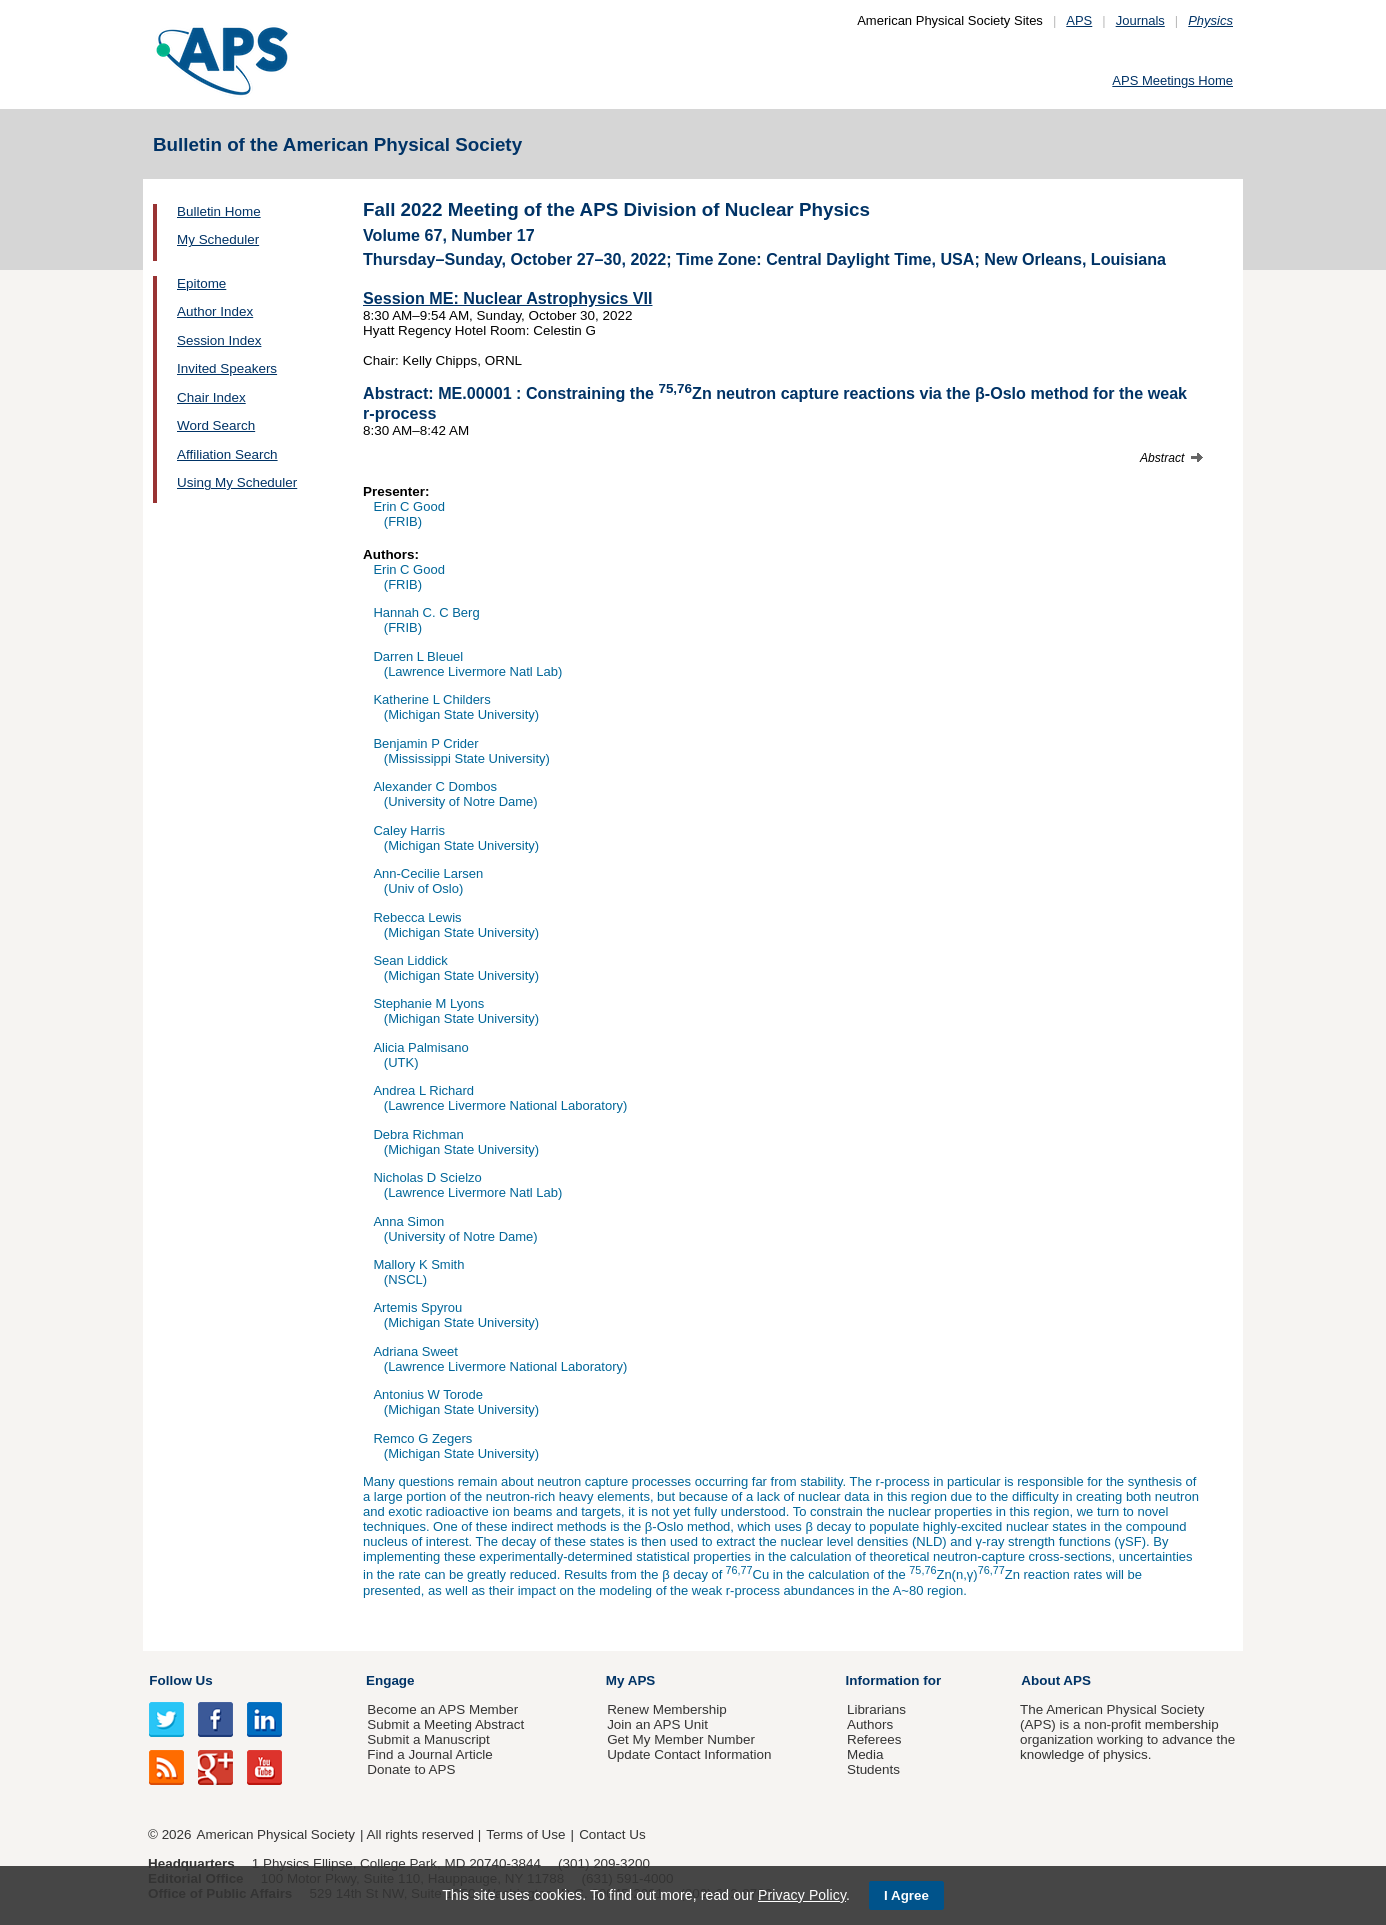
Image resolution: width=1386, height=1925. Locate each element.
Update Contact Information (689, 1754)
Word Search (216, 425)
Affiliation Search (227, 454)
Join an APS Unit (657, 1724)
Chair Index (211, 397)
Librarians (876, 1709)
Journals (1140, 20)
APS (1079, 20)
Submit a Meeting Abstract (445, 1724)
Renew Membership (667, 1709)
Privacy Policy (802, 1895)
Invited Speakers (227, 368)
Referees (874, 1739)
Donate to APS (411, 1769)
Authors (870, 1724)
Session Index (219, 340)
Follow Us (180, 1680)
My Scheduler (218, 239)
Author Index (215, 311)
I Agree (906, 1895)
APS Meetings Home (1172, 80)
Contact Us (612, 1834)
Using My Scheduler (237, 482)
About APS (1056, 1680)
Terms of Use (525, 1834)
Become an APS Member (442, 1709)
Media (865, 1754)
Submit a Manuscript (428, 1739)
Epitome (201, 283)
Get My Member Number (681, 1739)
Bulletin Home (219, 211)
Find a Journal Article (429, 1754)
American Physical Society (276, 1834)
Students (873, 1769)
